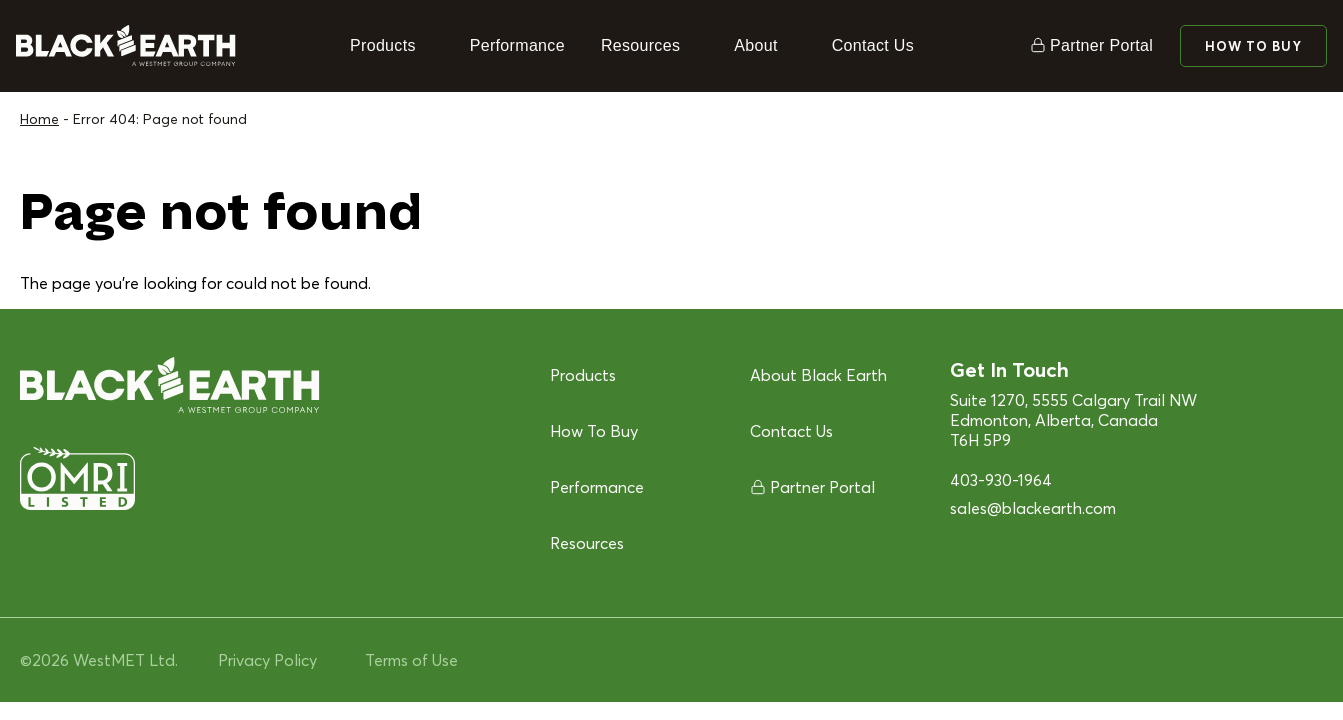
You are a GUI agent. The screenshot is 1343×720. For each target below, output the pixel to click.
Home (39, 119)
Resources (640, 45)
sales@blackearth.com (1033, 508)
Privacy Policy (267, 660)
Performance (517, 45)
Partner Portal (1101, 45)
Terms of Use (411, 660)
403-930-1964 (1001, 480)
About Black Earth (818, 375)
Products (383, 45)
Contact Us (873, 45)
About (755, 45)
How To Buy (1253, 46)
